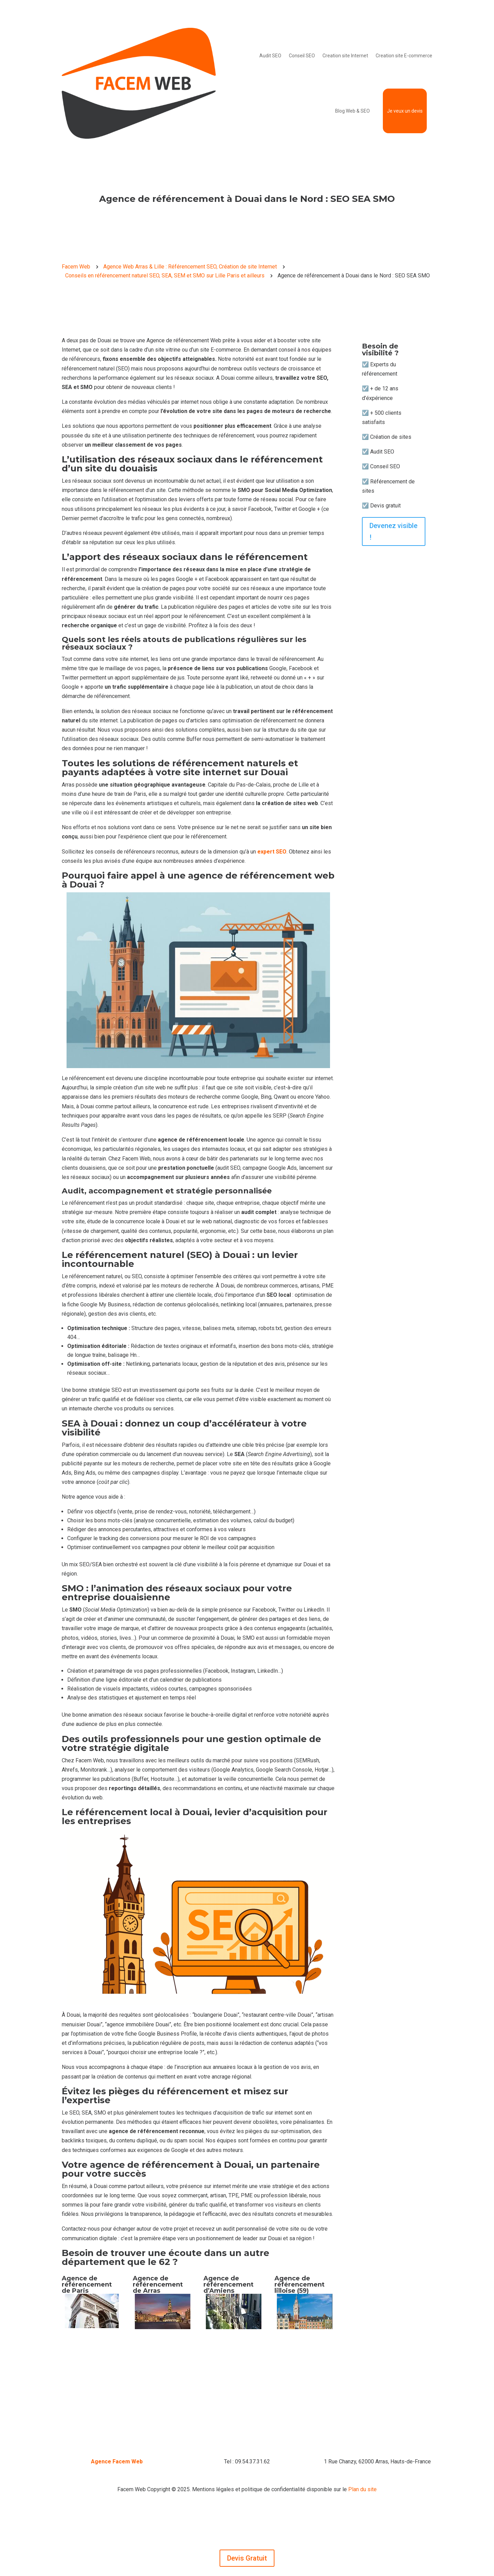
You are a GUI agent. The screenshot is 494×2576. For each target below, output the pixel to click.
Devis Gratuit (247, 2558)
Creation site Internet (345, 55)
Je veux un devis (405, 111)
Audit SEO (270, 55)
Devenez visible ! (393, 531)
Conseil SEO (302, 55)
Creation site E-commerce (404, 55)
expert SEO (271, 851)
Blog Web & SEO (352, 111)
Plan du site (362, 2489)
